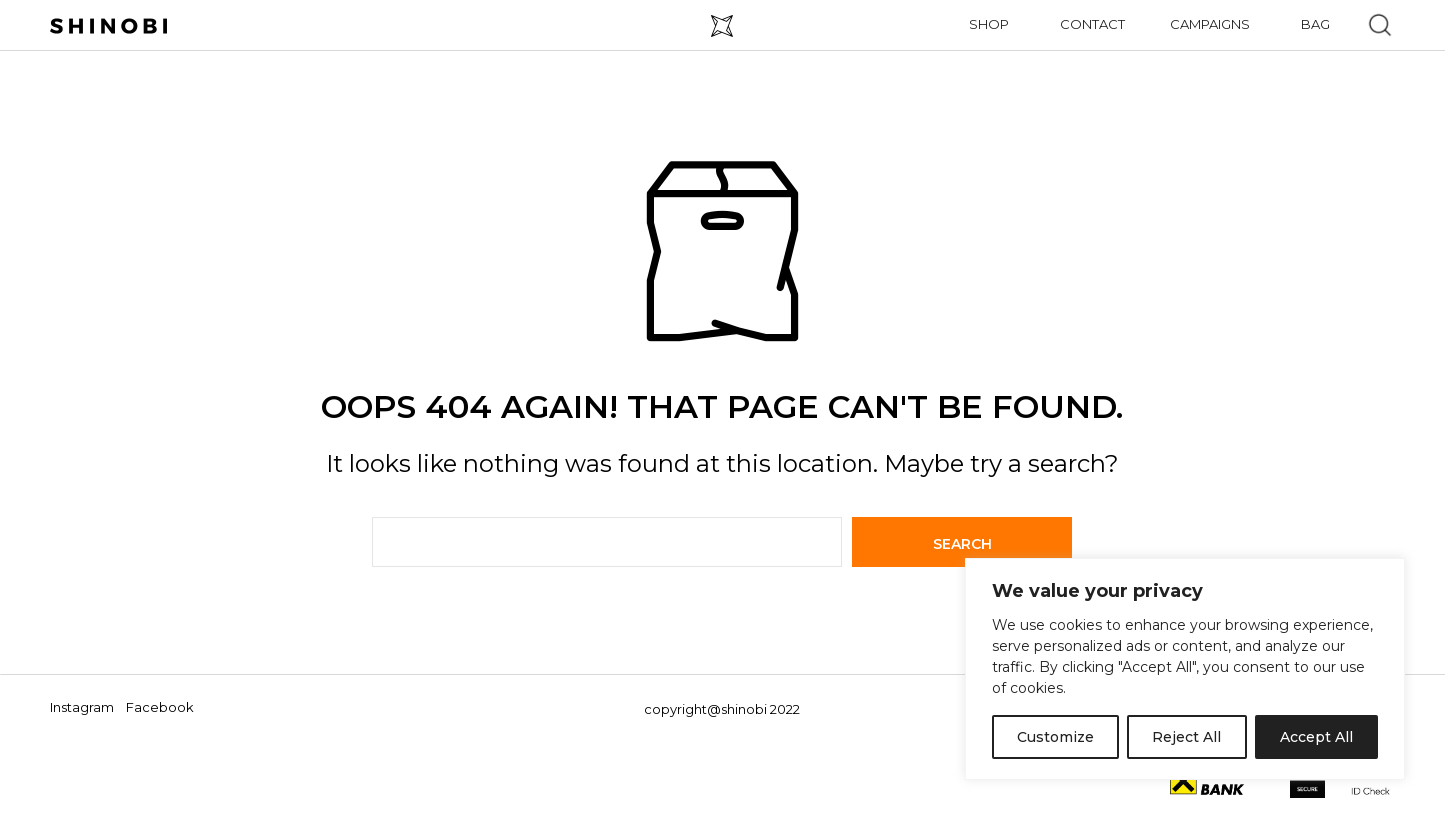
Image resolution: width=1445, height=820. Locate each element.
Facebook (160, 707)
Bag (1315, 24)
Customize (1055, 737)
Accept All (1316, 737)
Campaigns (1210, 24)
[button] (1380, 25)
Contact (1092, 24)
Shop (989, 24)
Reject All (1186, 737)
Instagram (82, 707)
